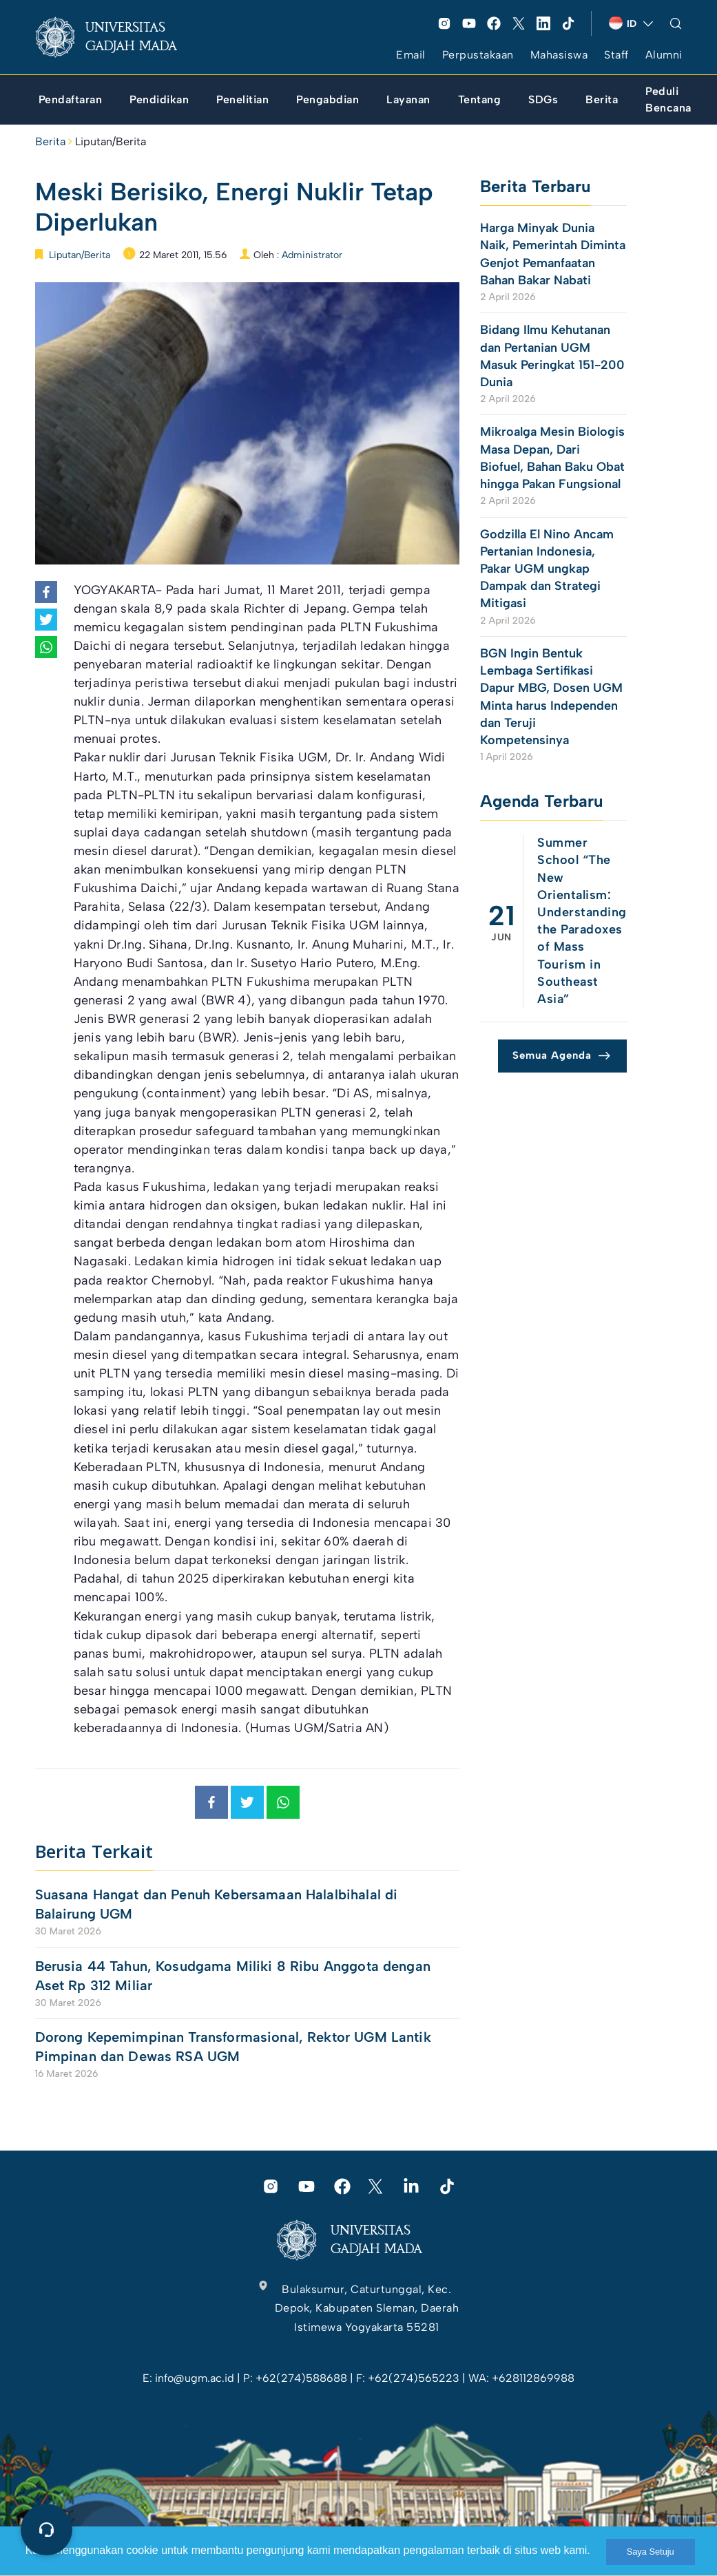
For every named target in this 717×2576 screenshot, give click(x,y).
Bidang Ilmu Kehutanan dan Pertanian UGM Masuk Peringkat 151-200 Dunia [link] (552, 356)
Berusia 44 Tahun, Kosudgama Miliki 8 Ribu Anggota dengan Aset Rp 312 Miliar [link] (232, 1976)
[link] (117, 37)
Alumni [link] (664, 54)
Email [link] (411, 54)
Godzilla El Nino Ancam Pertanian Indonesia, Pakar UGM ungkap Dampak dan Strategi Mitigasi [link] (547, 569)
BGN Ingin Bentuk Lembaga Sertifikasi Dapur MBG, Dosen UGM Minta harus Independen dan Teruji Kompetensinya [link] (551, 697)
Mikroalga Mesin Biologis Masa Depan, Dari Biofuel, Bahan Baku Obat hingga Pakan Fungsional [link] (552, 458)
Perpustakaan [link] (478, 54)
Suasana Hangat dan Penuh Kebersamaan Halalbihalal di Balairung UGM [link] (216, 1904)
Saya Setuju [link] (650, 2551)
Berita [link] (50, 141)
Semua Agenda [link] (552, 1055)
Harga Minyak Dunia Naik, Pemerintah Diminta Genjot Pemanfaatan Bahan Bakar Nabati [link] (552, 254)
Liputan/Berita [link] (110, 141)
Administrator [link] (312, 255)
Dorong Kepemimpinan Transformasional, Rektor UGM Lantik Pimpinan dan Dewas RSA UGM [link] (233, 2047)
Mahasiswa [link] (559, 54)
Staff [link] (616, 54)
